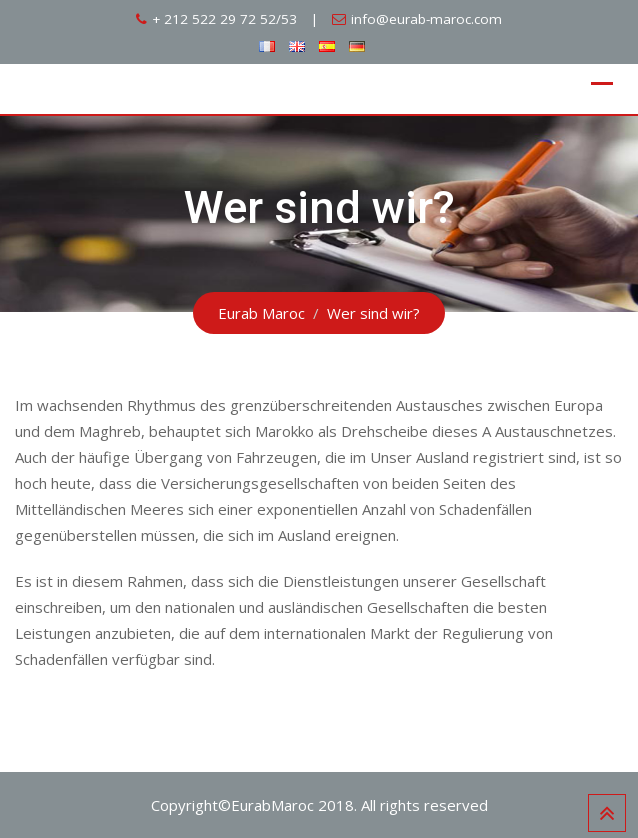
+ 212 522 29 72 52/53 (224, 19)
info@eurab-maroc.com (426, 19)
